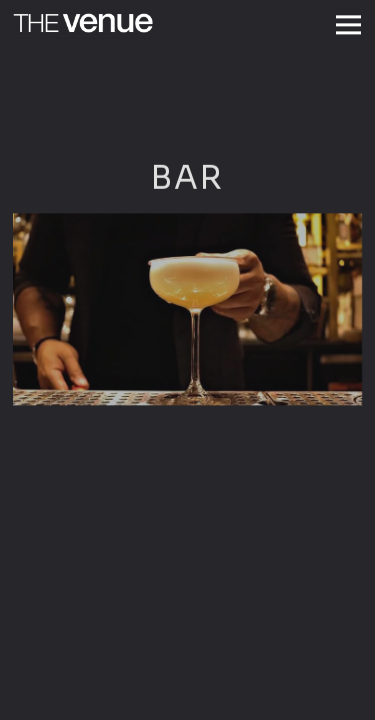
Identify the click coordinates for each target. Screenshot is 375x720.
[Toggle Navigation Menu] (348, 24)
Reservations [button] (188, 698)
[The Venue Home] (83, 21)
